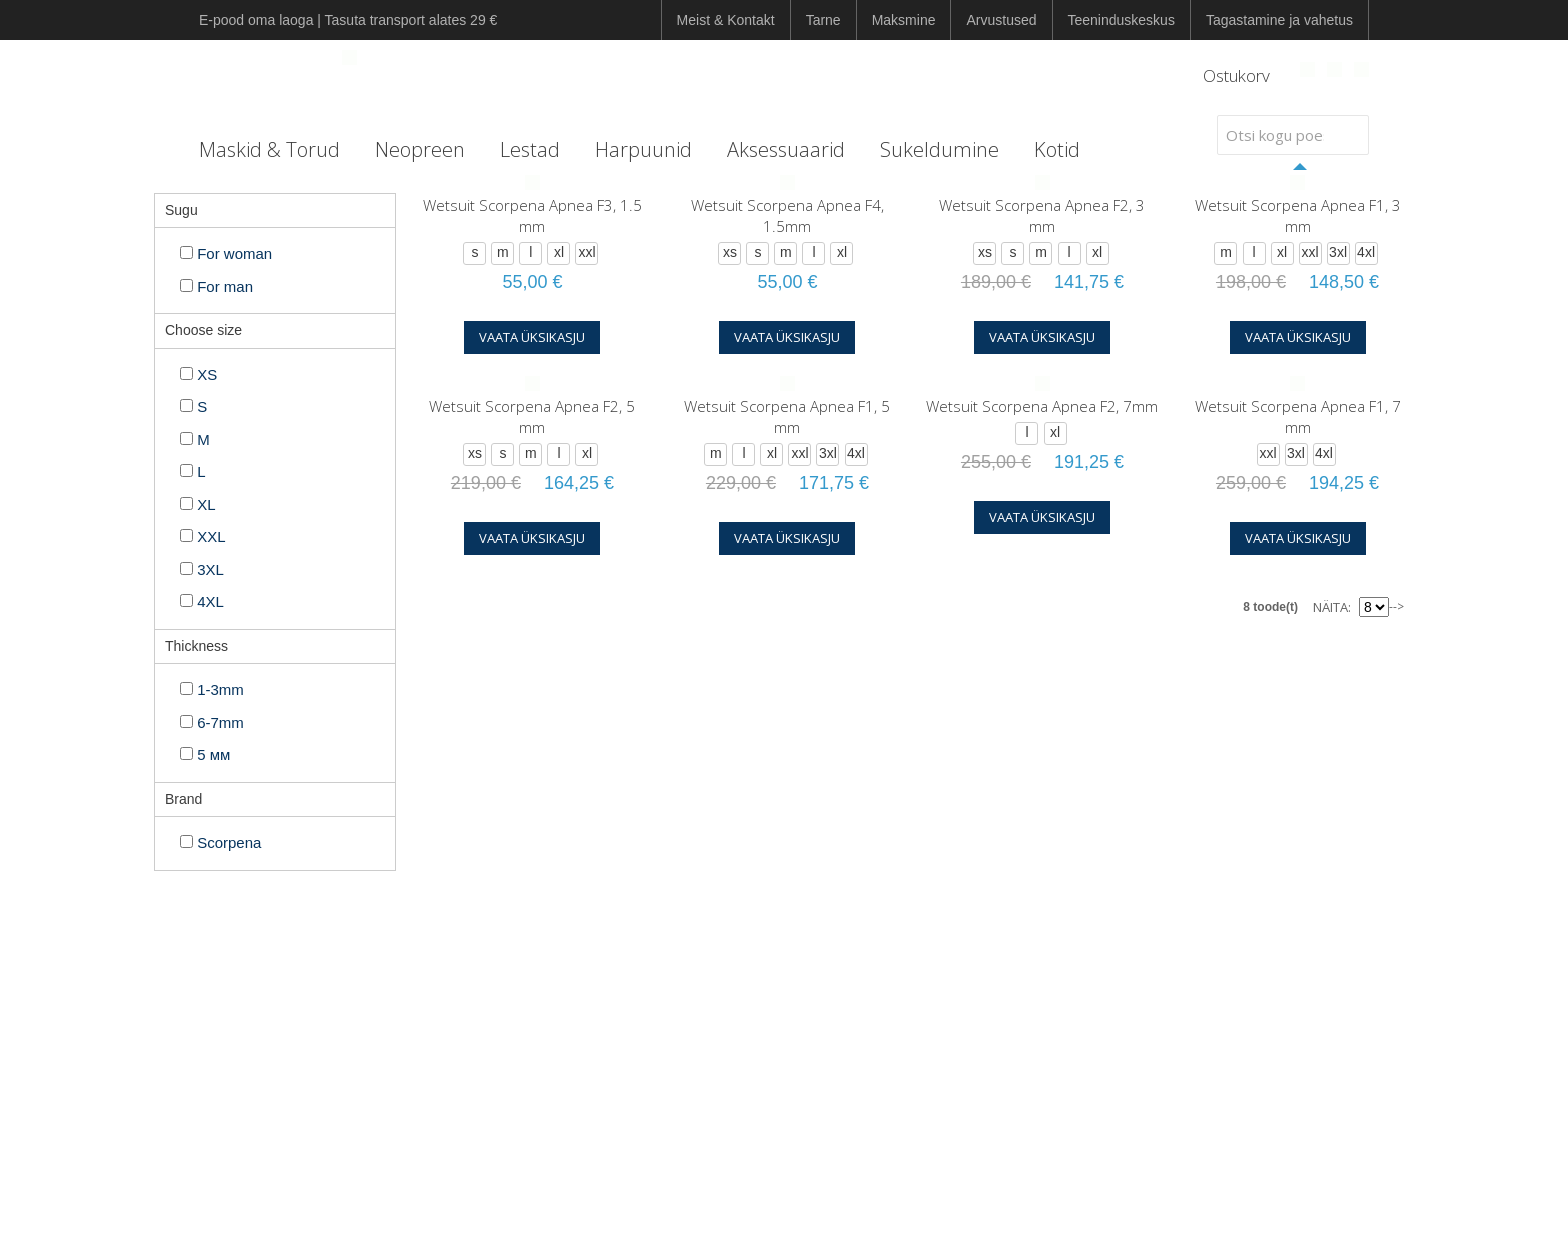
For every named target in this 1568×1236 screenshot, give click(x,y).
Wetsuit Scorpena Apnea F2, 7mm (1042, 406)
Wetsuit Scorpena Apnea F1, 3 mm (1298, 215)
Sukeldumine (939, 149)
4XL (202, 601)
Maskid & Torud (269, 149)
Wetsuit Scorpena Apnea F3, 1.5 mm (532, 215)
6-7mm (212, 722)
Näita (1330, 607)
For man (216, 286)
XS (198, 374)
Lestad (530, 149)
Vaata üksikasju (532, 337)
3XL (202, 569)
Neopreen (420, 149)
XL (198, 504)
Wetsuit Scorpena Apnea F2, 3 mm (1042, 215)
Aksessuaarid (786, 149)
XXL (203, 536)
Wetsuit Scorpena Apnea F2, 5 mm (532, 416)
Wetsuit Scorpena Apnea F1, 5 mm (787, 416)
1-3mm (212, 689)
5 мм (205, 754)
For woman (226, 253)
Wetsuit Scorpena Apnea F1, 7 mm (1298, 416)
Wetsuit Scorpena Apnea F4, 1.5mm (787, 215)
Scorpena (220, 842)
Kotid (1057, 149)
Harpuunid (643, 149)
